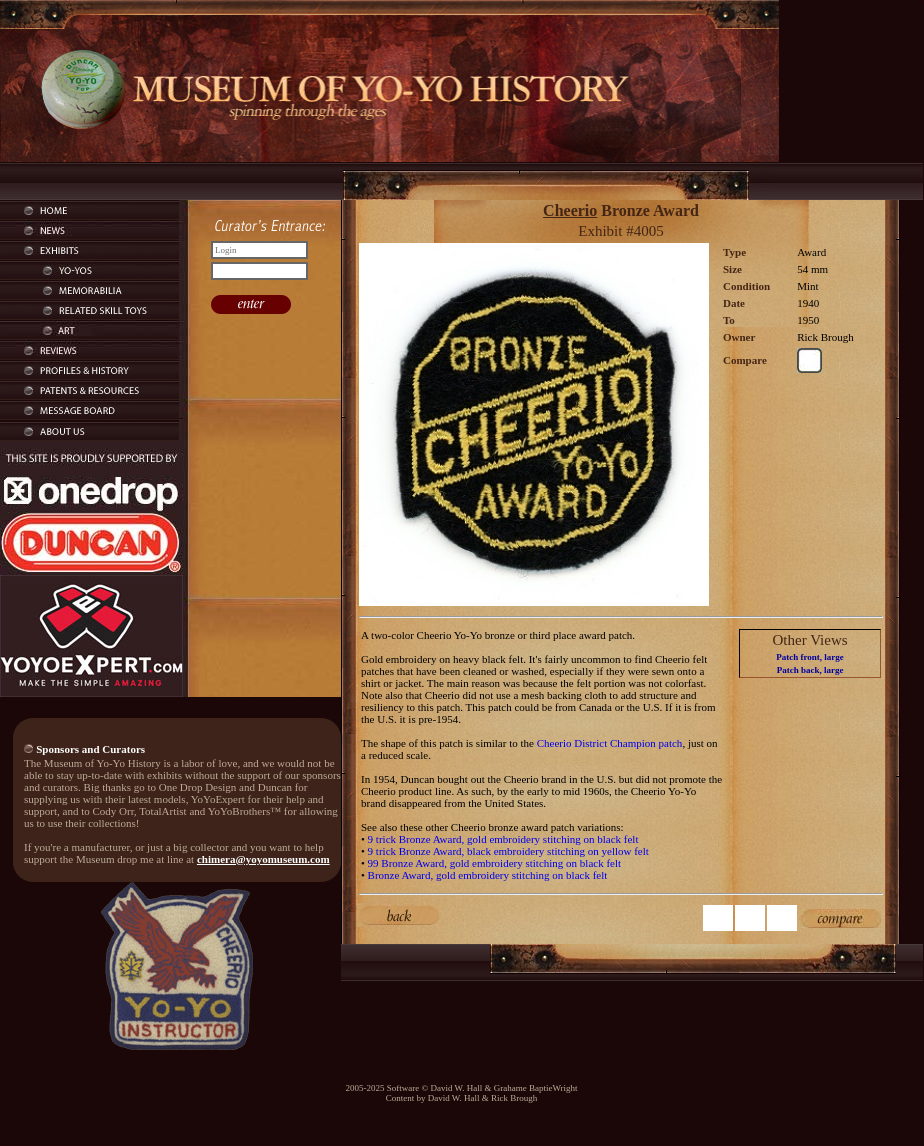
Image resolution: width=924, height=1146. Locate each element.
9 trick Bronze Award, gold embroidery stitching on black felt (503, 839)
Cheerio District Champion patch (610, 743)
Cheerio (570, 210)
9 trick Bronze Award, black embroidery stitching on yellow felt (508, 851)
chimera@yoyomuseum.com (263, 859)
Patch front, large (810, 657)
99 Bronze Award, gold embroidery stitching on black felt (494, 863)
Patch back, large (810, 670)
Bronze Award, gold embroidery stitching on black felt (488, 875)
